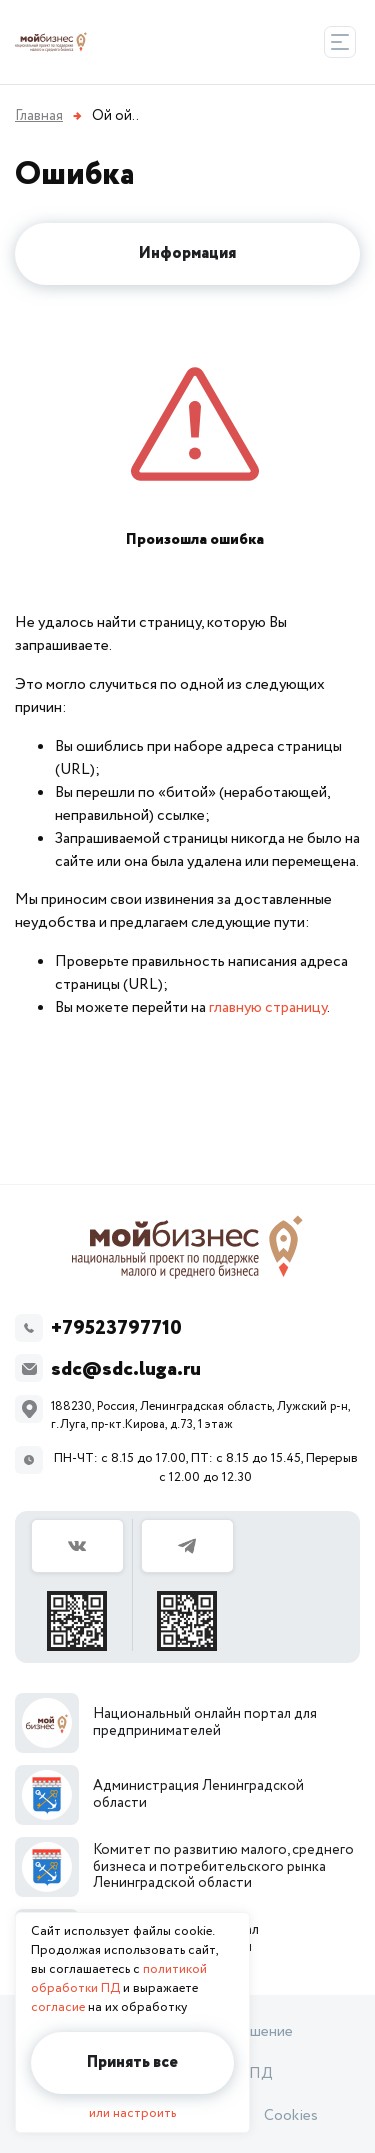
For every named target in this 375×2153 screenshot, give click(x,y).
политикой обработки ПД (119, 1979)
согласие (58, 2007)
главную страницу (268, 1007)
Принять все (132, 2062)
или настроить (132, 2113)
